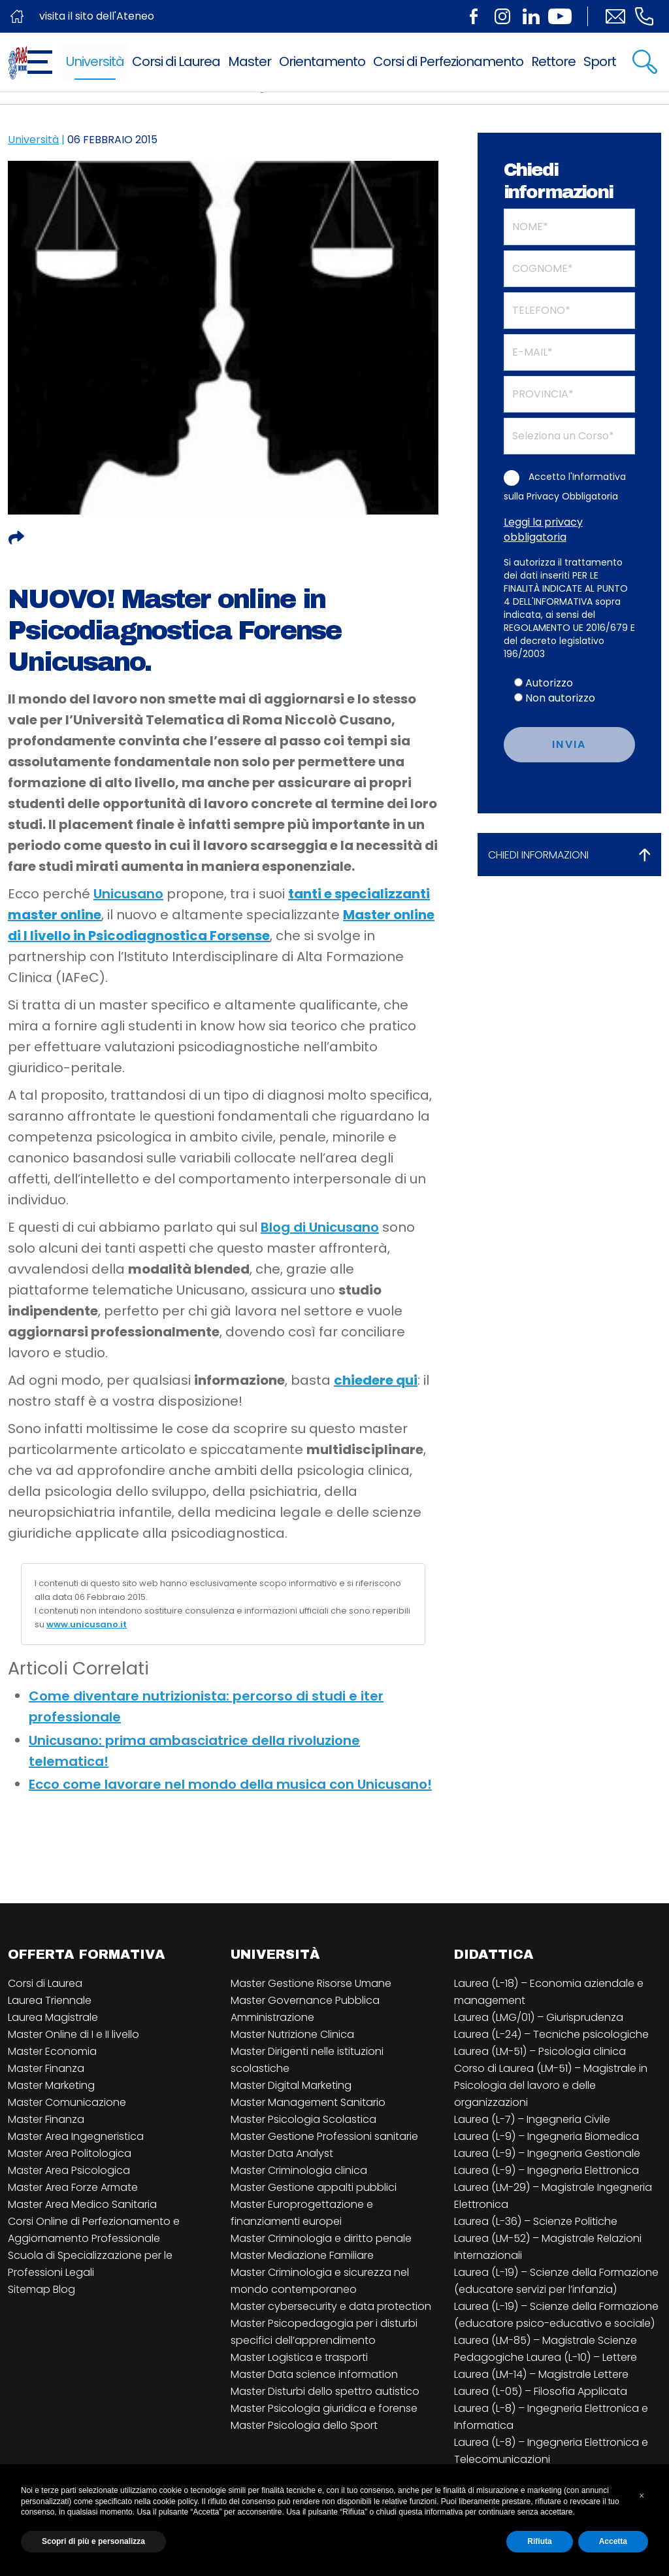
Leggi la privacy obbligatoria (543, 530)
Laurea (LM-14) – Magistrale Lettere (541, 2374)
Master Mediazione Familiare (302, 2255)
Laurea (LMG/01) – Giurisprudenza (538, 2017)
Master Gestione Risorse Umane (311, 1983)
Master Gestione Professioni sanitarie (324, 2136)
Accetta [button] (613, 2541)
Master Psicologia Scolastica (303, 2119)
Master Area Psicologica (69, 2170)
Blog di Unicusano (320, 1227)
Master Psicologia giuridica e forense (324, 2408)
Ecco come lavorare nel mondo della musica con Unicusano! (230, 1784)
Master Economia (52, 2051)
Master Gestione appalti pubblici (314, 2187)
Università (95, 61)
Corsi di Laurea (176, 61)
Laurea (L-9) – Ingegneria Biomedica (546, 2136)
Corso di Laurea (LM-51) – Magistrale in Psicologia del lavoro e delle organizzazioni (550, 2085)
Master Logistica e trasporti (299, 2357)
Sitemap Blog (41, 2289)
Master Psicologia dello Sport (304, 2425)
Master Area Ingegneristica (76, 2136)
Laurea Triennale (49, 2000)
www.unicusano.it (86, 1624)
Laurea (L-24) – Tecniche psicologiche (551, 2034)
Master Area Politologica (69, 2153)
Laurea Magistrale (53, 2017)
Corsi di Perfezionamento (448, 61)
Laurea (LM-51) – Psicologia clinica (540, 2051)
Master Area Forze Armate (73, 2187)
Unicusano (128, 894)
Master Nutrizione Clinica (292, 2034)
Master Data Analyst (282, 2153)
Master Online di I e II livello (73, 2034)
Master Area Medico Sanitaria (82, 2204)
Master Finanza (46, 2068)
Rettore (553, 61)
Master (249, 61)
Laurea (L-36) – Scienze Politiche (535, 2221)
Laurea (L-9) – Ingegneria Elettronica (546, 2170)
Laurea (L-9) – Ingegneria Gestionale (547, 2153)
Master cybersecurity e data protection (331, 2306)
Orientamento (322, 61)
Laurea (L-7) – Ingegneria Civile (532, 2119)
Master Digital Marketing (291, 2085)
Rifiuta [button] (539, 2541)
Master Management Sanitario (308, 2102)
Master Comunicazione (67, 2102)
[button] (641, 2495)
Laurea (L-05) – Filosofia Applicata (540, 2391)
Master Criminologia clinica (299, 2170)
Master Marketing (51, 2085)
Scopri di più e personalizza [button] (93, 2541)
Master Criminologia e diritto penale (321, 2238)
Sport (599, 61)
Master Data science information (314, 2374)
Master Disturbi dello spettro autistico (325, 2391)
